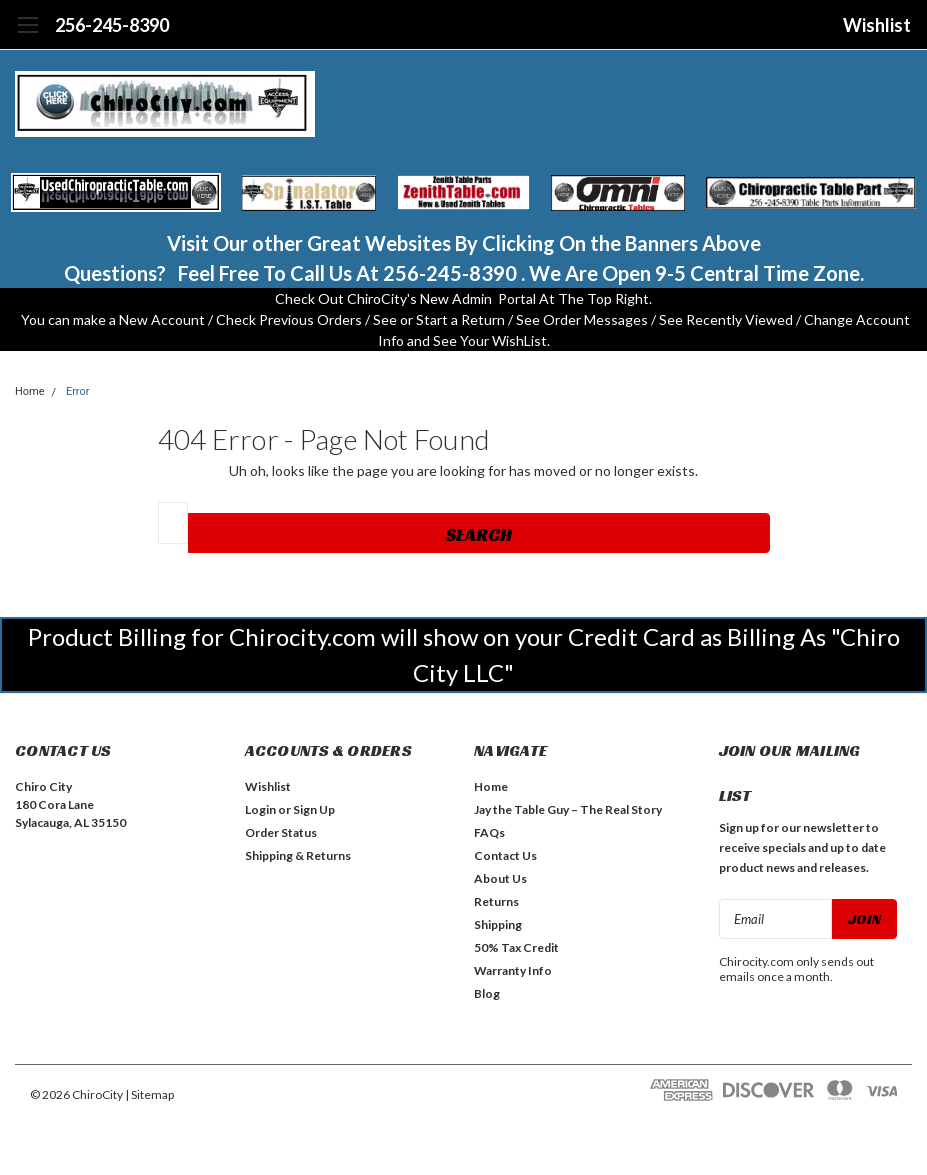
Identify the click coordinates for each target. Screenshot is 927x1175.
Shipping (498, 924)
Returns (496, 901)
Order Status (281, 832)
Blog (487, 993)
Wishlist (877, 25)
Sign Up (314, 809)
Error (78, 391)
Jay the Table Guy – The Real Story (568, 809)
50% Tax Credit (516, 947)
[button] (116, 193)
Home (30, 391)
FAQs (489, 832)
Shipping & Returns (298, 855)
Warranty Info (513, 970)
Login (260, 809)
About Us (500, 878)
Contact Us (505, 855)
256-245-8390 (112, 25)
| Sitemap (149, 1094)
